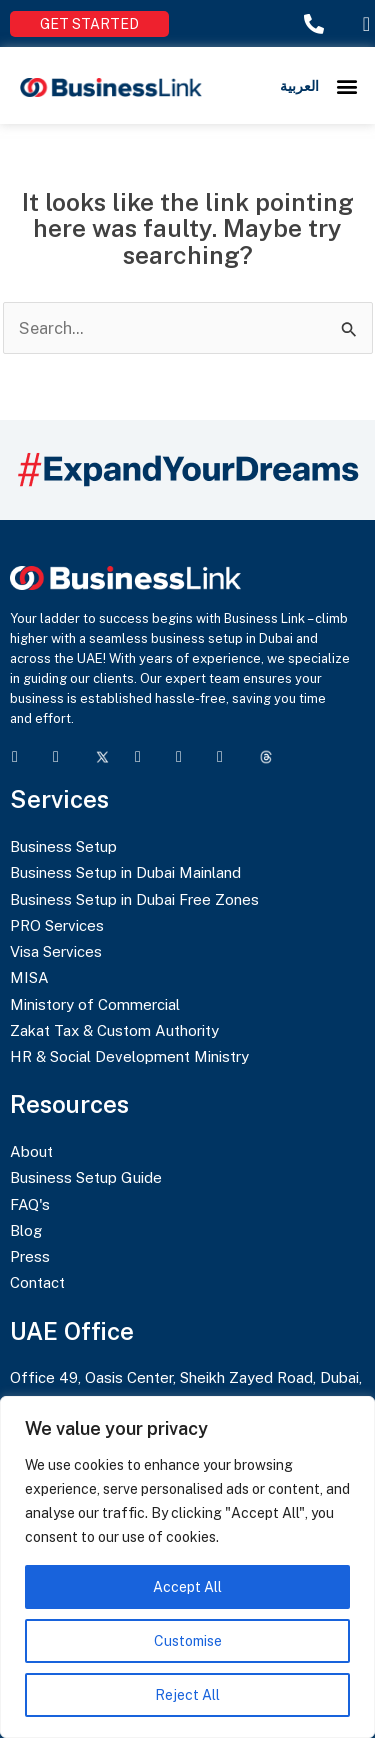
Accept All (187, 1587)
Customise (188, 1641)
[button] (347, 85)
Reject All (187, 1695)
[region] (187, 1567)
